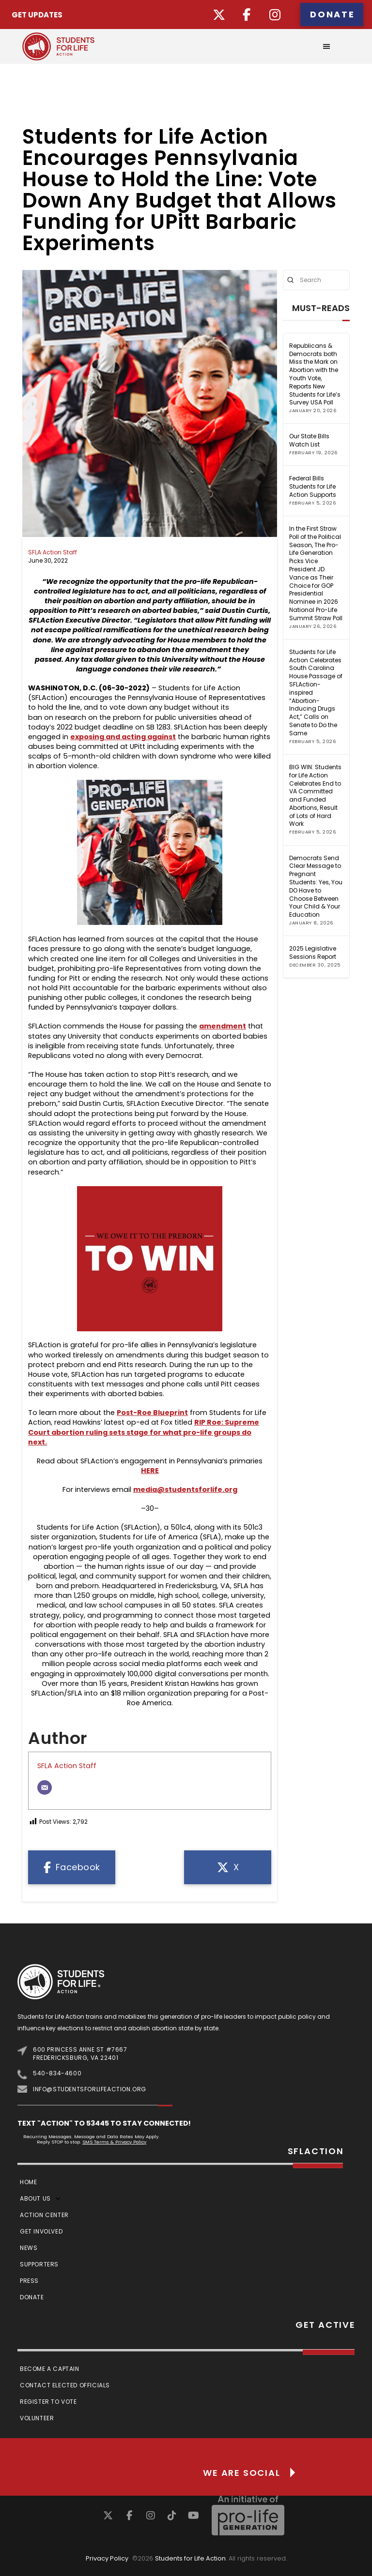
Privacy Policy (107, 2558)
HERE (150, 1470)
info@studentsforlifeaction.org (89, 2089)
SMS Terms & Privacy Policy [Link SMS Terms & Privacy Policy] (114, 2142)
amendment (222, 1026)
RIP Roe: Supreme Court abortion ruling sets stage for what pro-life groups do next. (143, 1431)
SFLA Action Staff (52, 552)
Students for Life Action (190, 2558)
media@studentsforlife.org (185, 1489)
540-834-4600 (57, 2073)
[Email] (44, 1787)
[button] (326, 46)
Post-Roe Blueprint (152, 1412)
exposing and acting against (123, 737)
